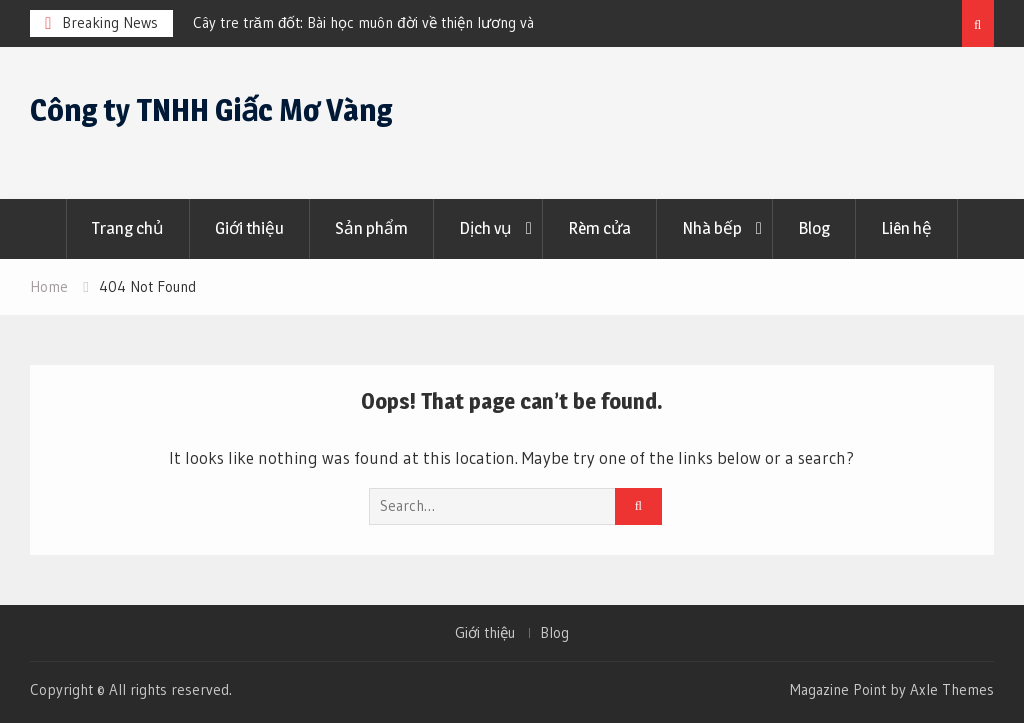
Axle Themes (952, 689)
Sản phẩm (371, 228)
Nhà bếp (712, 228)
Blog (814, 228)
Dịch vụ (485, 228)
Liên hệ (906, 228)
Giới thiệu (249, 228)
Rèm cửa (599, 228)
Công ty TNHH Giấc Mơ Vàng (211, 110)
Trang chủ (128, 228)
